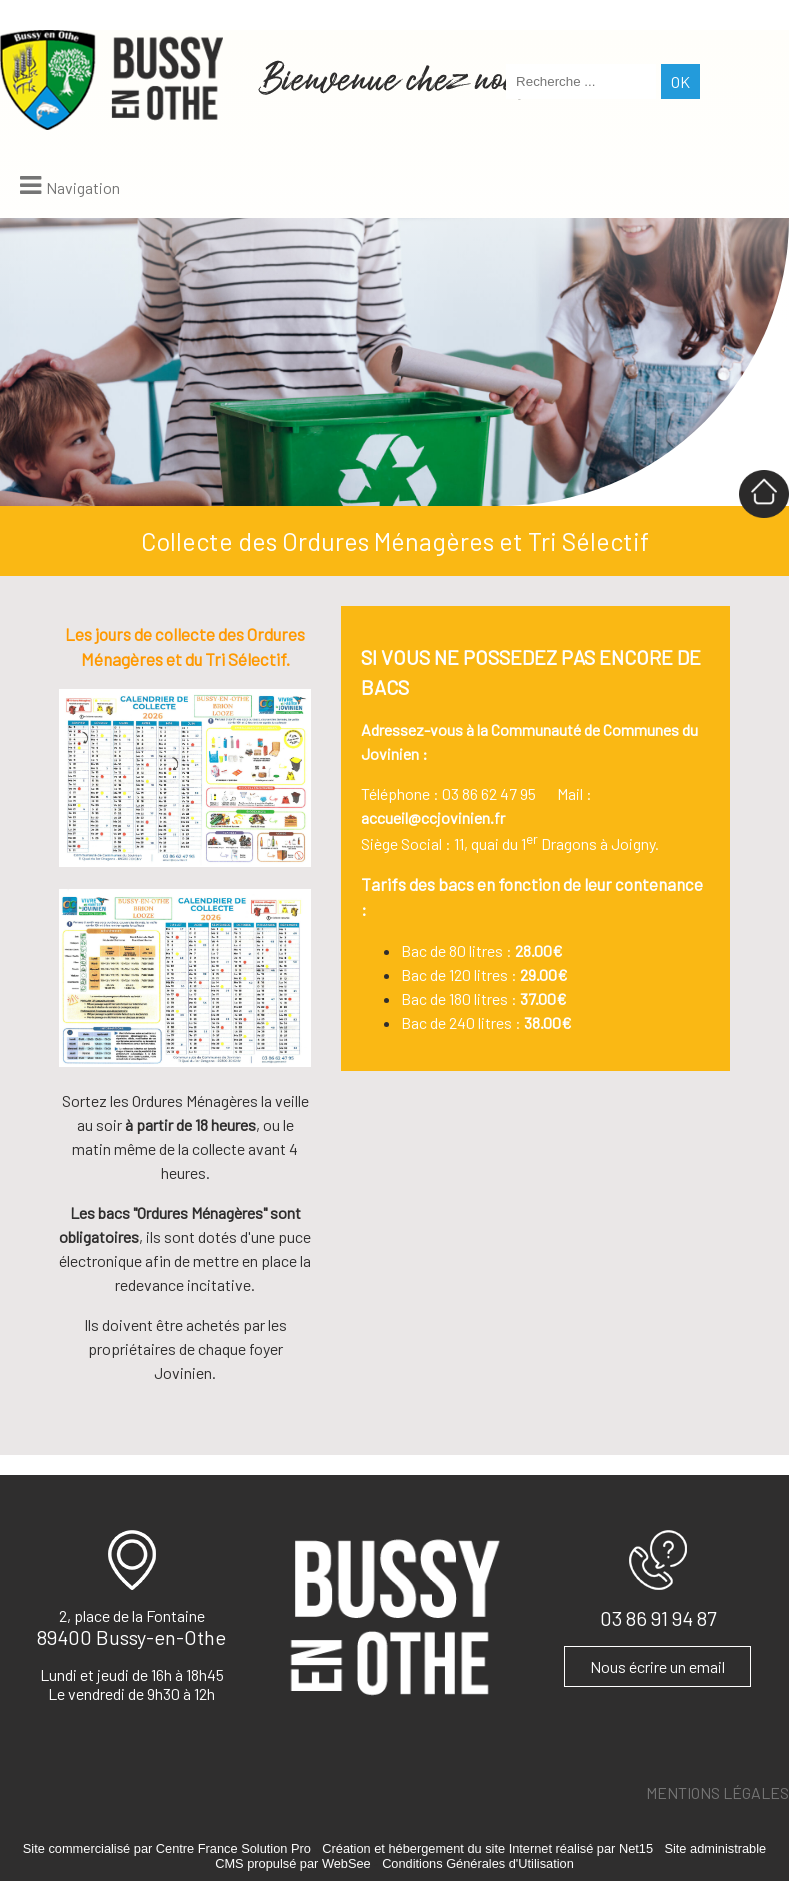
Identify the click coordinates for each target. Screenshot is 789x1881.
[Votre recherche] (581, 81)
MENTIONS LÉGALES (717, 1792)
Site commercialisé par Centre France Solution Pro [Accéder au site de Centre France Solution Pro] (167, 1848)
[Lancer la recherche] (680, 81)
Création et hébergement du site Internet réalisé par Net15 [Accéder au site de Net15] (487, 1848)
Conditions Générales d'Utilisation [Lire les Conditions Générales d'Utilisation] (478, 1863)
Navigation (83, 187)
